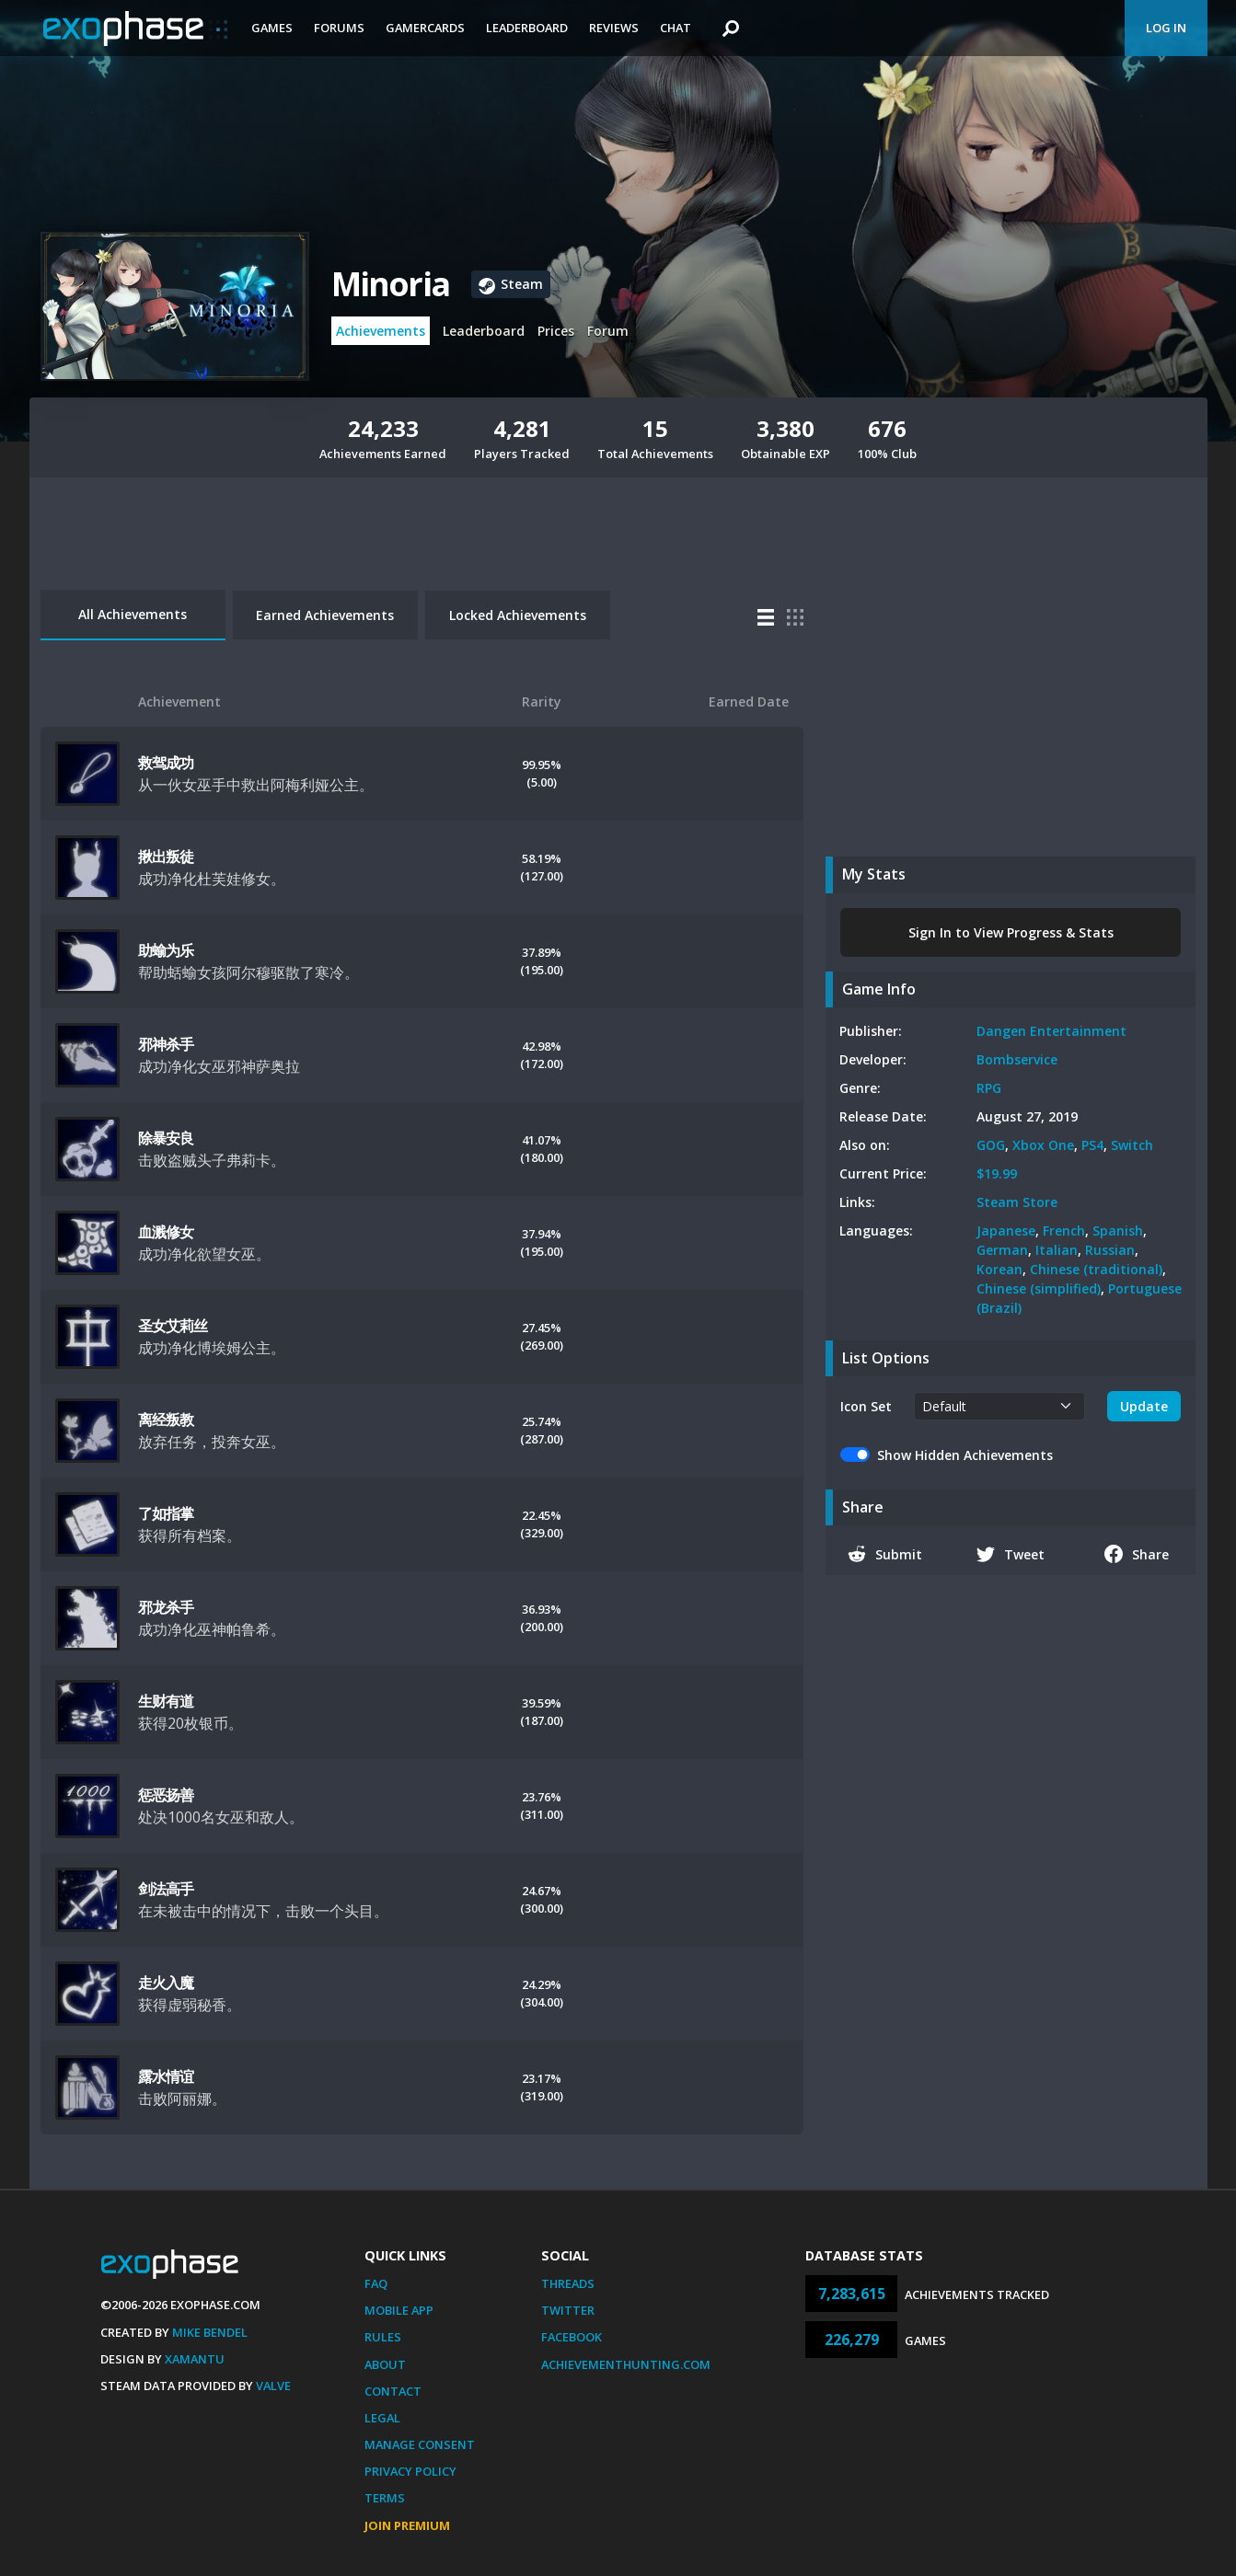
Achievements (380, 330)
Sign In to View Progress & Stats (1011, 932)
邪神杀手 (166, 1044)
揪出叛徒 (166, 856)
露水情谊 (166, 2076)
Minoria (390, 283)
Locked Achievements (517, 615)
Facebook (571, 2337)
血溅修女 (166, 1232)
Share (1137, 1554)
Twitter (568, 2310)
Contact (393, 2391)
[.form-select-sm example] (1000, 1406)
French (1064, 1230)
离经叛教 (166, 1419)
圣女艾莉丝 (173, 1326)
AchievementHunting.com (625, 2364)
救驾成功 (166, 763)
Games (272, 27)
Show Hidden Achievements (965, 1455)
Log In (1166, 27)
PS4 (1092, 1145)
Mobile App (398, 2310)
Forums (339, 27)
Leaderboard (527, 27)
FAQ (375, 2283)
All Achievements (132, 614)
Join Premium (407, 2525)
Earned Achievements (325, 615)
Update (1144, 1406)
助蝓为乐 (166, 950)
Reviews (614, 27)
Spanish (1117, 1230)
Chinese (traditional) (1096, 1269)
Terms (384, 2498)
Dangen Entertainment (1051, 1031)
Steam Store (1016, 1202)
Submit (885, 1554)
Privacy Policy (410, 2471)
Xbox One (1043, 1145)
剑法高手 (166, 1889)
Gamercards (425, 27)
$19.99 (996, 1173)
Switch (1132, 1145)
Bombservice (1016, 1059)
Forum (608, 330)
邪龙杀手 (166, 1607)
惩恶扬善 (166, 1795)
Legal (382, 2417)
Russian (1110, 1250)
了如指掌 (166, 1513)
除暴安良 (166, 1138)
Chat (675, 27)
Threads (568, 2283)
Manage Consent (419, 2444)
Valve (273, 2385)
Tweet (1010, 1554)
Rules (382, 2337)
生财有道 (166, 1701)
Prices (555, 330)
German (1002, 1250)
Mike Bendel (210, 2332)
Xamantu (195, 2359)
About (385, 2364)
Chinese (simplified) (1038, 1288)
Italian (1056, 1250)
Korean (999, 1269)
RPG (988, 1088)
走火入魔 (166, 1982)
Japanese (1005, 1230)
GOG (990, 1145)
